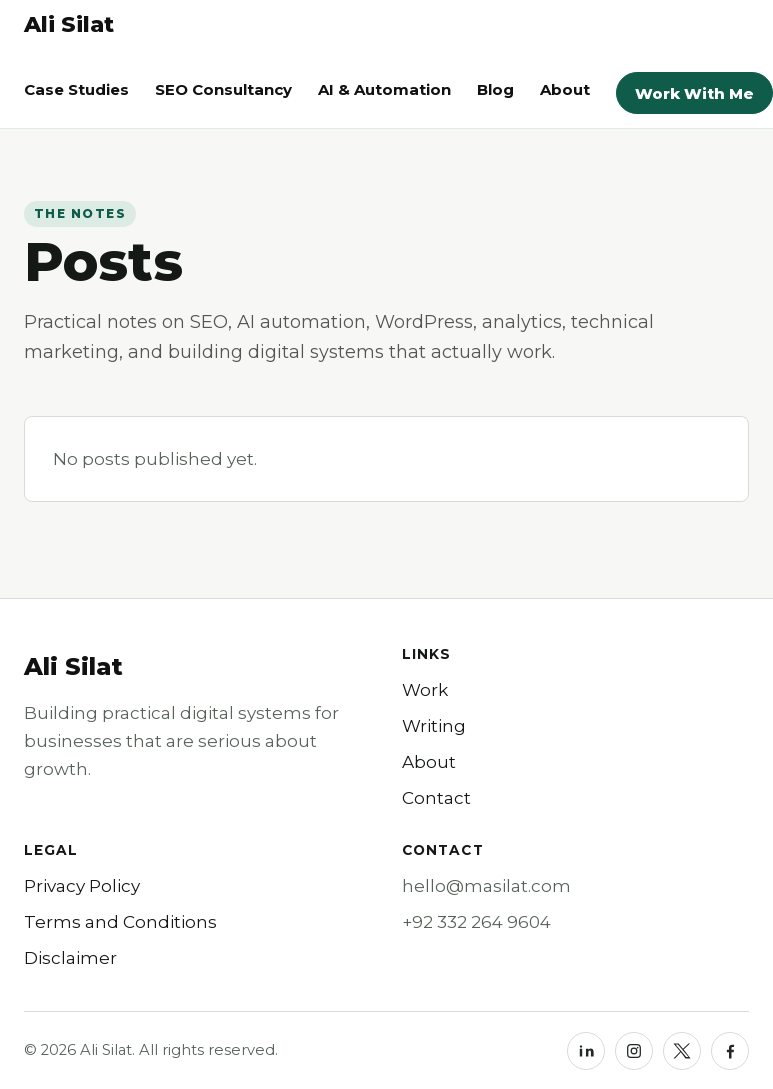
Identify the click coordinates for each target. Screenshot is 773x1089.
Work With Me (694, 93)
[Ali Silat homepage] (69, 25)
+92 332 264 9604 (476, 922)
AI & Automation (384, 89)
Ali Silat (73, 666)
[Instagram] (634, 1051)
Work (425, 690)
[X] (682, 1051)
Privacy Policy (82, 886)
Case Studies (76, 89)
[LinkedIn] (586, 1051)
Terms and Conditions (120, 922)
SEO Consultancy (223, 89)
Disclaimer (70, 958)
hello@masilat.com (486, 886)
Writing (434, 726)
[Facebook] (730, 1051)
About (565, 89)
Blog (495, 89)
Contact (436, 798)
